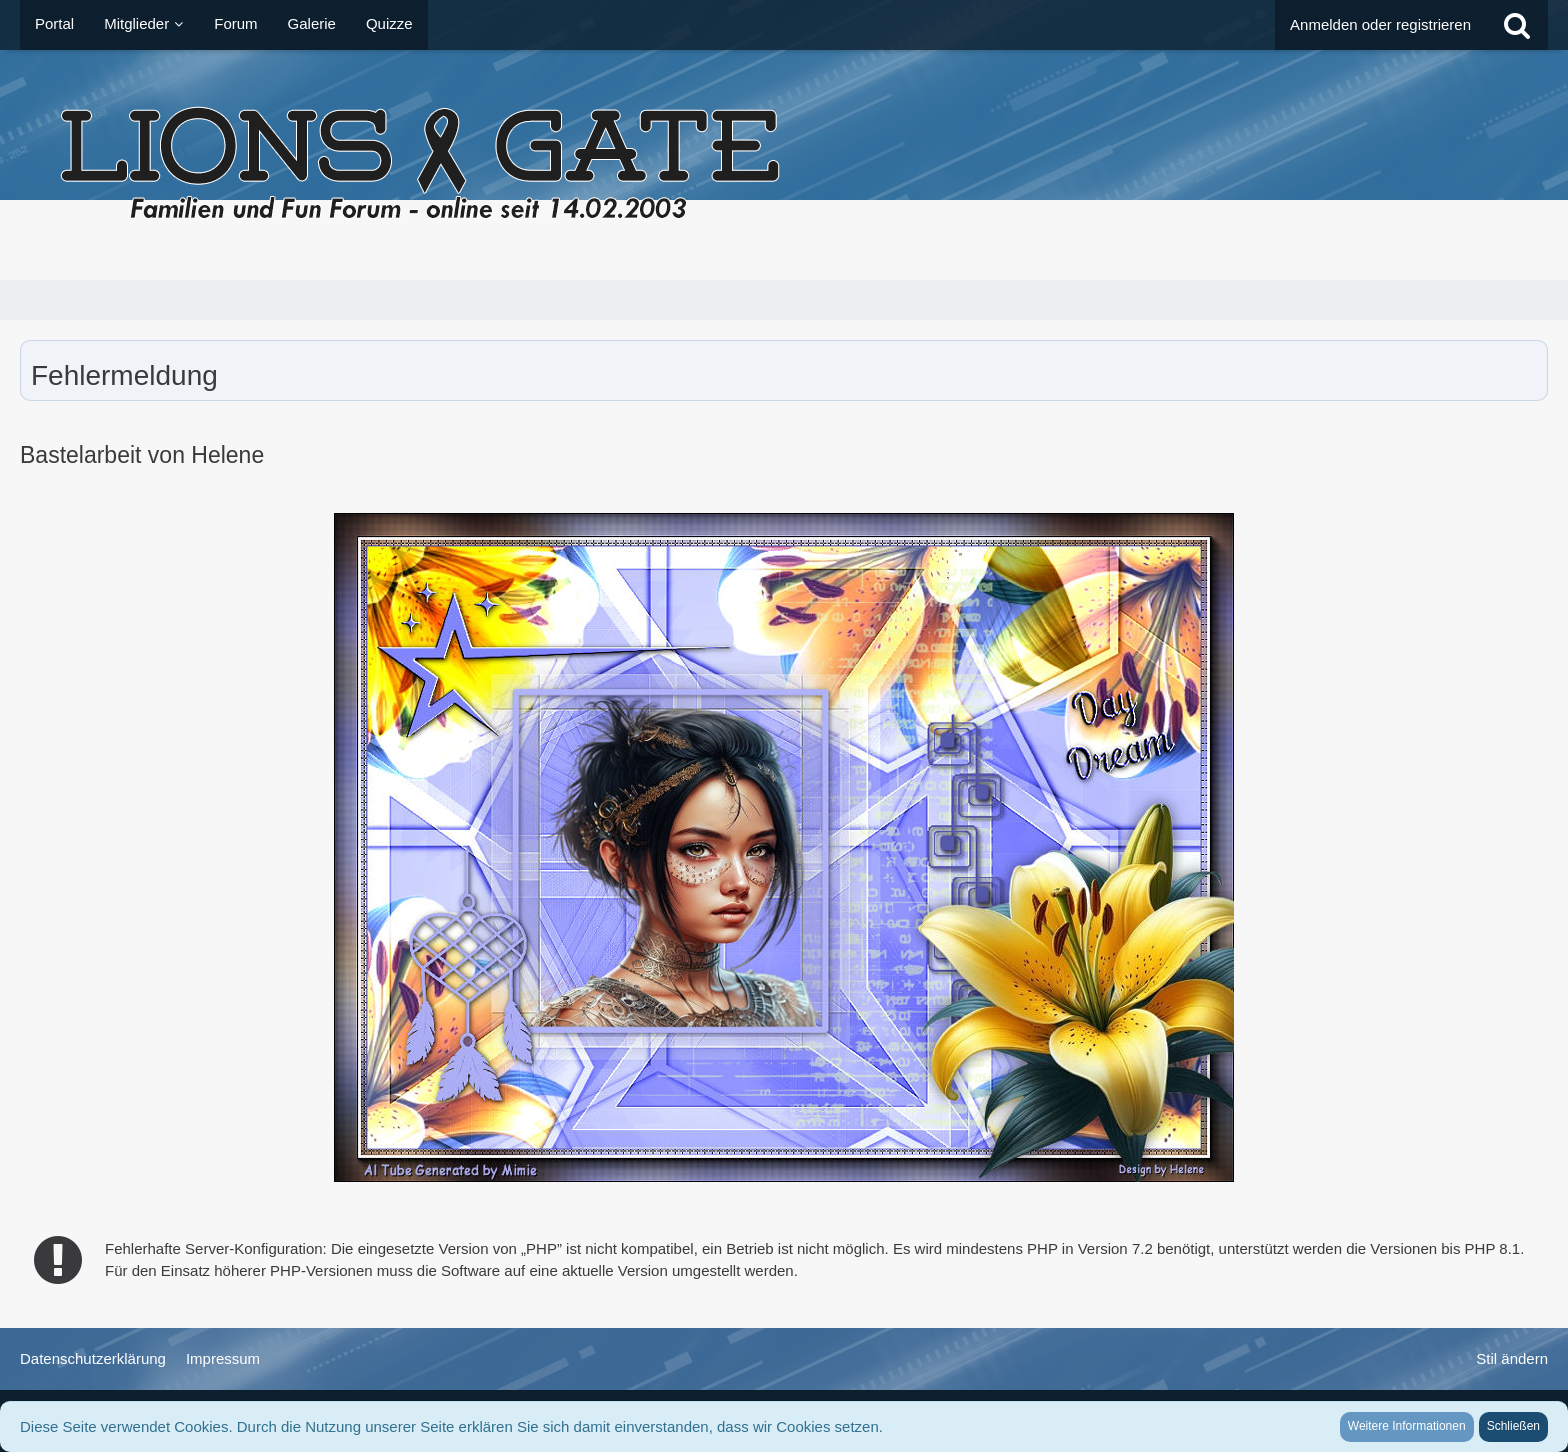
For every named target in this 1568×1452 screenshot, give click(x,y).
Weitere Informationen (1407, 1426)
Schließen (1513, 1426)
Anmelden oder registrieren (1380, 24)
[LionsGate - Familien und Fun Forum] (784, 165)
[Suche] (1517, 25)
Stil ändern (1512, 1358)
